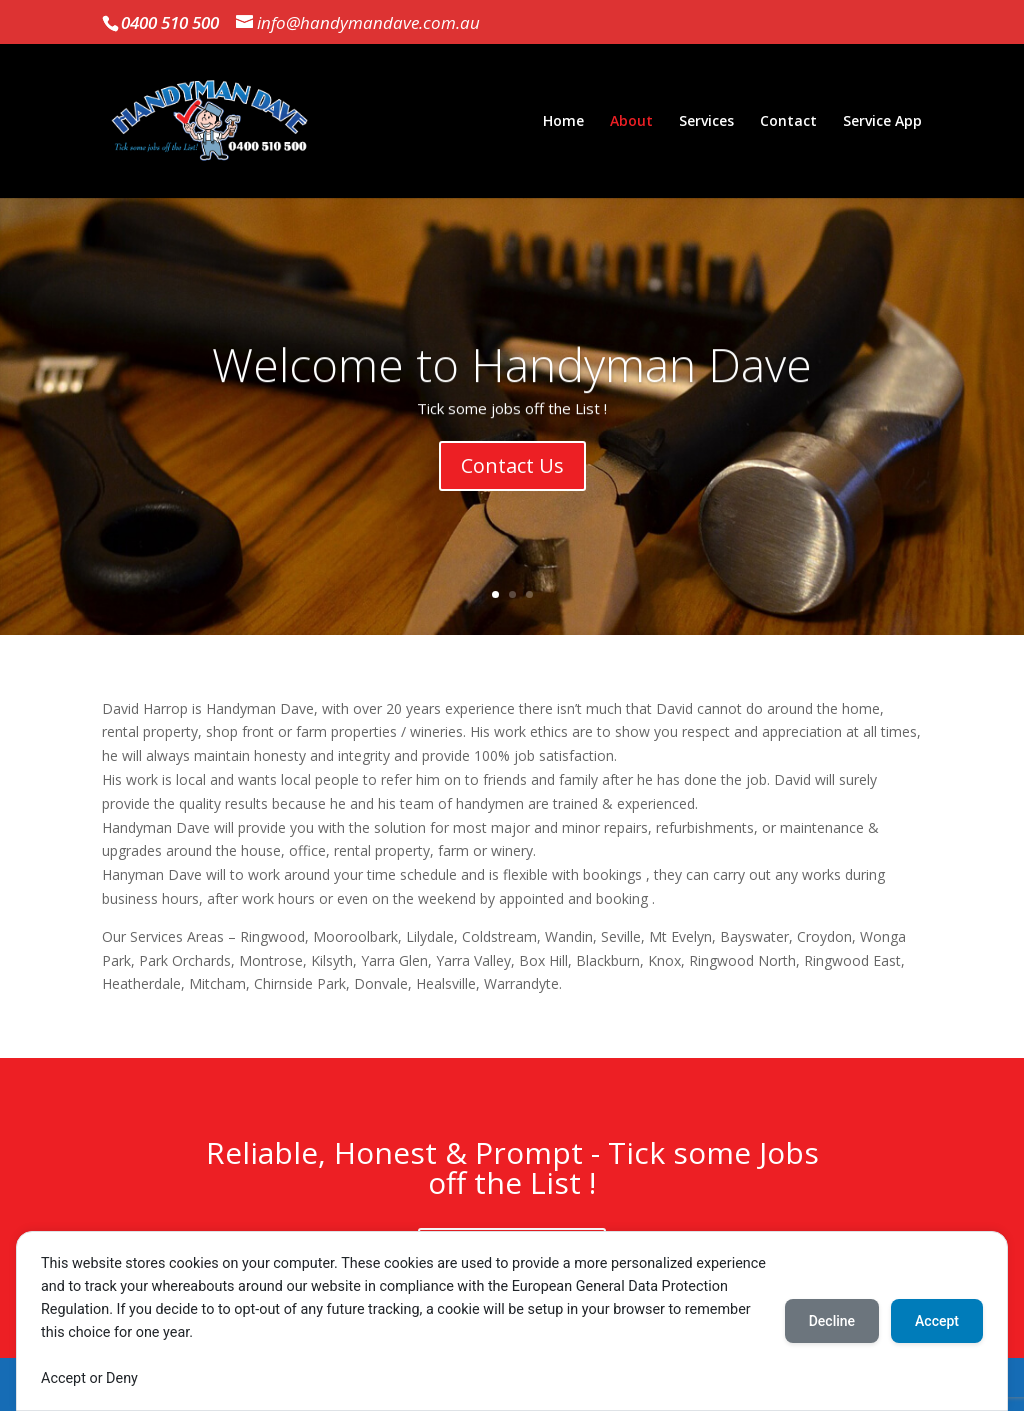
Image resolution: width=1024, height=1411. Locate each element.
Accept (937, 1321)
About (631, 122)
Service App (882, 122)
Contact (788, 122)
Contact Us (512, 474)
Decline (832, 1321)
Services (706, 122)
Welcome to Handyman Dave (512, 373)
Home (563, 122)
